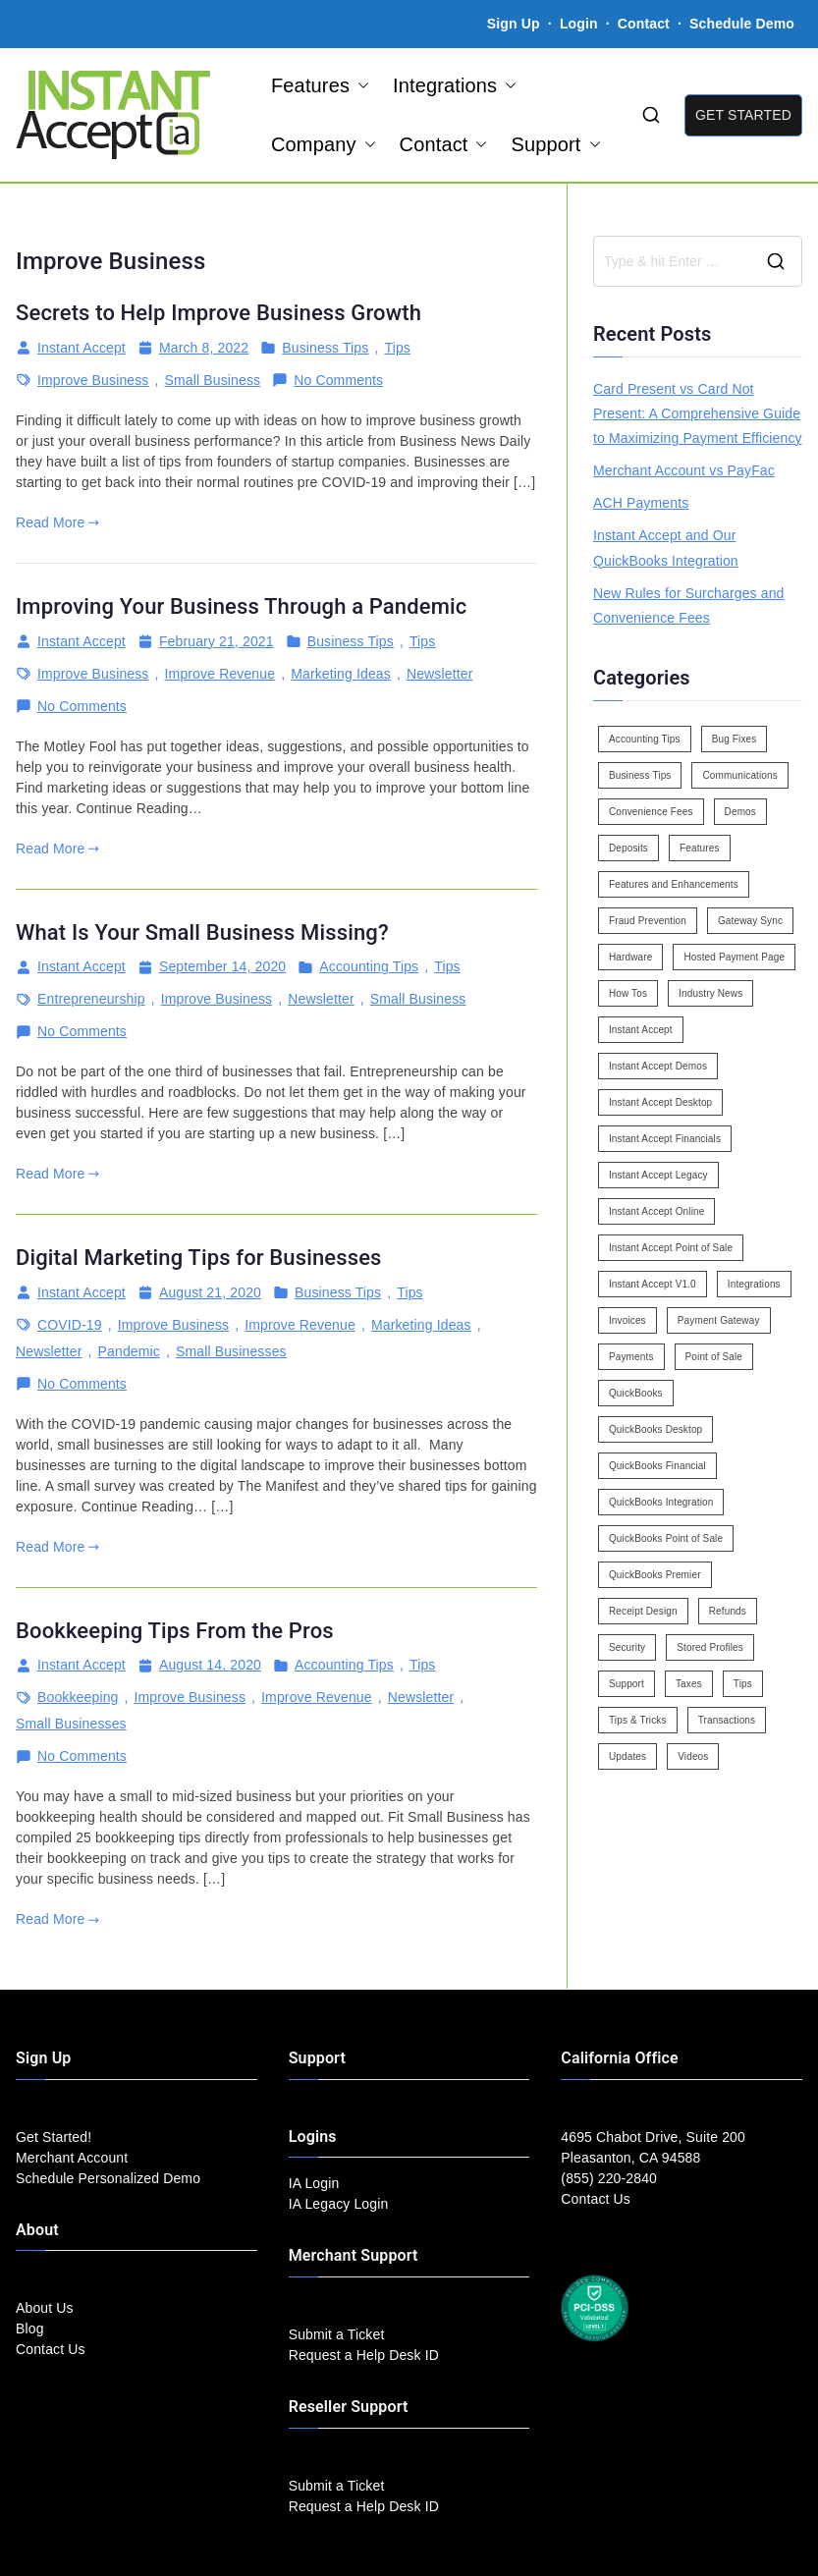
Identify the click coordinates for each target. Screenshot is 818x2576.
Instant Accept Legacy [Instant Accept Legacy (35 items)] (658, 1175)
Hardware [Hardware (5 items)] (630, 957)
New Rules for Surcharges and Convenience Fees (689, 605)
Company (323, 144)
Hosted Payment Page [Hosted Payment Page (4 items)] (734, 957)
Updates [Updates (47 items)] (627, 1756)
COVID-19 (69, 1325)
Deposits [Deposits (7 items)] (628, 848)
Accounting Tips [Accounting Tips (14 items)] (645, 739)
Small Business (213, 380)
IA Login (314, 2183)
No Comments (338, 380)
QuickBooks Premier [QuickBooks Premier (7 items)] (655, 1574)
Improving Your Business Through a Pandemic (241, 606)
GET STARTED (743, 115)
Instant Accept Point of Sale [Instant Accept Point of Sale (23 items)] (671, 1247)
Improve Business (93, 380)
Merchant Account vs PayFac (684, 470)
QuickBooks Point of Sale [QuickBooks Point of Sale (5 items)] (666, 1538)
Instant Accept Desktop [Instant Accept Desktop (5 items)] (660, 1102)
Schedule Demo (741, 23)
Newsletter (440, 674)
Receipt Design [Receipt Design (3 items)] (643, 1611)
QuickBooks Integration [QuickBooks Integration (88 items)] (661, 1502)
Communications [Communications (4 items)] (739, 775)
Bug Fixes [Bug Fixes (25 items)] (734, 739)
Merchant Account (72, 2157)
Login (579, 23)
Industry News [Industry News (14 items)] (710, 993)
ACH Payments (640, 503)
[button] (359, 85)
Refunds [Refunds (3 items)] (727, 1611)
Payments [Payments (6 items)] (631, 1356)
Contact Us (50, 2349)
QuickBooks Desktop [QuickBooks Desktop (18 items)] (655, 1429)
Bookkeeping (78, 1697)
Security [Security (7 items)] (627, 1647)
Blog (30, 2328)
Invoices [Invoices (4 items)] (627, 1320)
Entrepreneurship (91, 999)
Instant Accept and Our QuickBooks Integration (665, 547)
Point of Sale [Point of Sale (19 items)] (714, 1356)
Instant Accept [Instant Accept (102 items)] (641, 1029)
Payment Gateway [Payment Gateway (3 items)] (719, 1320)
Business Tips (325, 348)
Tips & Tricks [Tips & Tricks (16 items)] (638, 1720)
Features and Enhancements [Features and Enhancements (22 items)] (673, 884)
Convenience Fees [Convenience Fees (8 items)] (651, 811)
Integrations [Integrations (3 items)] (754, 1284)
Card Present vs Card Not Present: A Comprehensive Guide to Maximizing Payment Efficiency (697, 413)
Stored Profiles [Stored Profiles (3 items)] (710, 1647)
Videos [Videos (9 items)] (693, 1756)
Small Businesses (231, 1351)
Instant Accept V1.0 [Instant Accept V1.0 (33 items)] (652, 1284)
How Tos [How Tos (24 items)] (628, 993)
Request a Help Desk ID (364, 2355)
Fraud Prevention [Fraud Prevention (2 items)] (647, 920)
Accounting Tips (368, 966)
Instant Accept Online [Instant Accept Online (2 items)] (656, 1211)
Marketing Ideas (341, 674)
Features (320, 85)
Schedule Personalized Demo (108, 2178)
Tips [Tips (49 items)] (743, 1683)
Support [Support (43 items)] (626, 1683)
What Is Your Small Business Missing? (202, 932)
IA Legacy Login (339, 2204)
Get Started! (53, 2137)
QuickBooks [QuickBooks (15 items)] (636, 1393)
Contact (646, 23)
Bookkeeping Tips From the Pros (175, 1630)
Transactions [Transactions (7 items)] (727, 1720)
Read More (57, 522)
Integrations (455, 85)
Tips (397, 348)
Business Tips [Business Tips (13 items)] (640, 775)
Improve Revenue (220, 674)
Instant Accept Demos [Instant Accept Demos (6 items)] (658, 1066)
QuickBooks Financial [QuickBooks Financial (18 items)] (657, 1465)
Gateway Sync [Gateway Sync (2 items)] (750, 920)
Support (555, 144)
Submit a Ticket (337, 2334)
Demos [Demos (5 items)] (740, 811)
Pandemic (129, 1351)
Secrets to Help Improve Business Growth (218, 313)
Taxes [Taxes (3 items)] (689, 1683)
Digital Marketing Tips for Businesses (199, 1257)
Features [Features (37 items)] (700, 848)
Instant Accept (81, 348)
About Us (45, 2308)
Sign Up (513, 23)
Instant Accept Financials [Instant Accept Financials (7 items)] (665, 1138)
